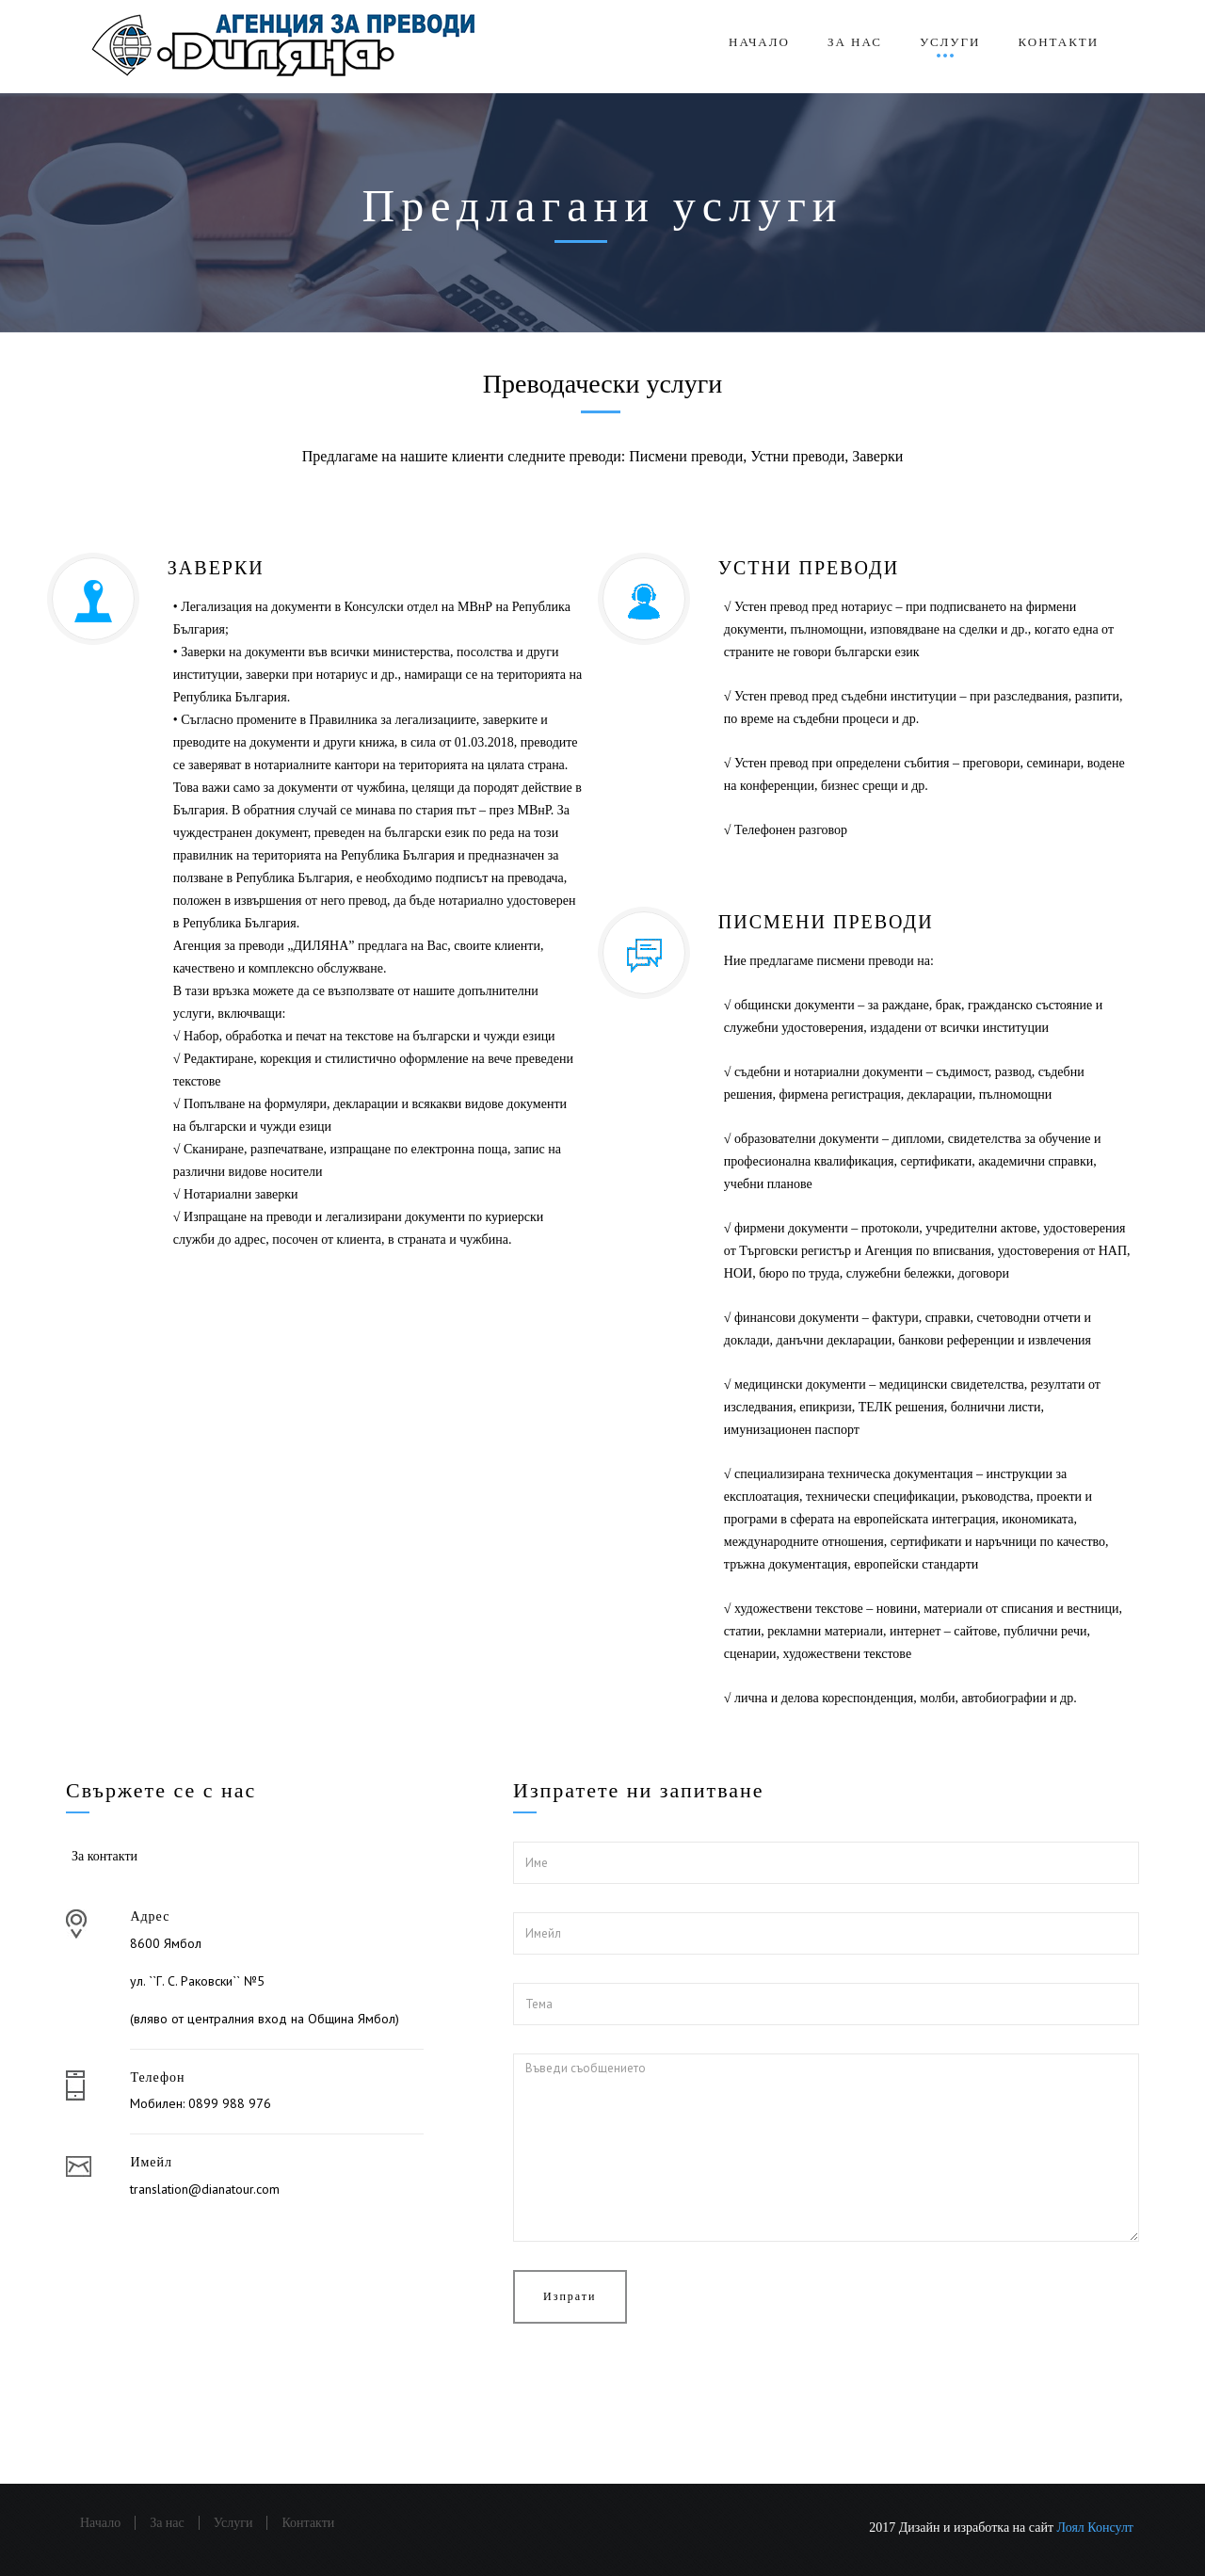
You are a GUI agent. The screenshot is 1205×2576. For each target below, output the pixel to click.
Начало (759, 42)
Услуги (950, 42)
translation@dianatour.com (205, 2189)
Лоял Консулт (1095, 2527)
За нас (854, 42)
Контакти (1058, 42)
